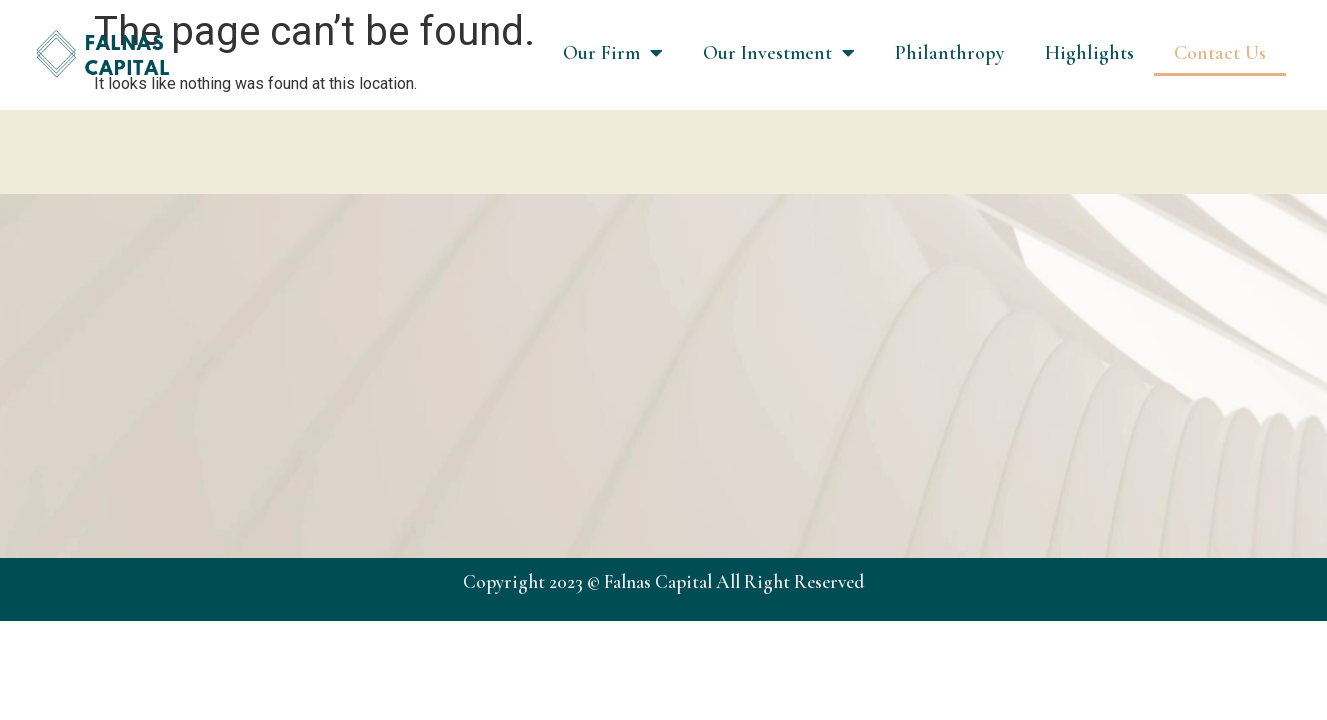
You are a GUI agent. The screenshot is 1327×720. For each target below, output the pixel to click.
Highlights (1089, 53)
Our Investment (779, 53)
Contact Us (1220, 53)
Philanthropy (950, 53)
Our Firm (613, 53)
